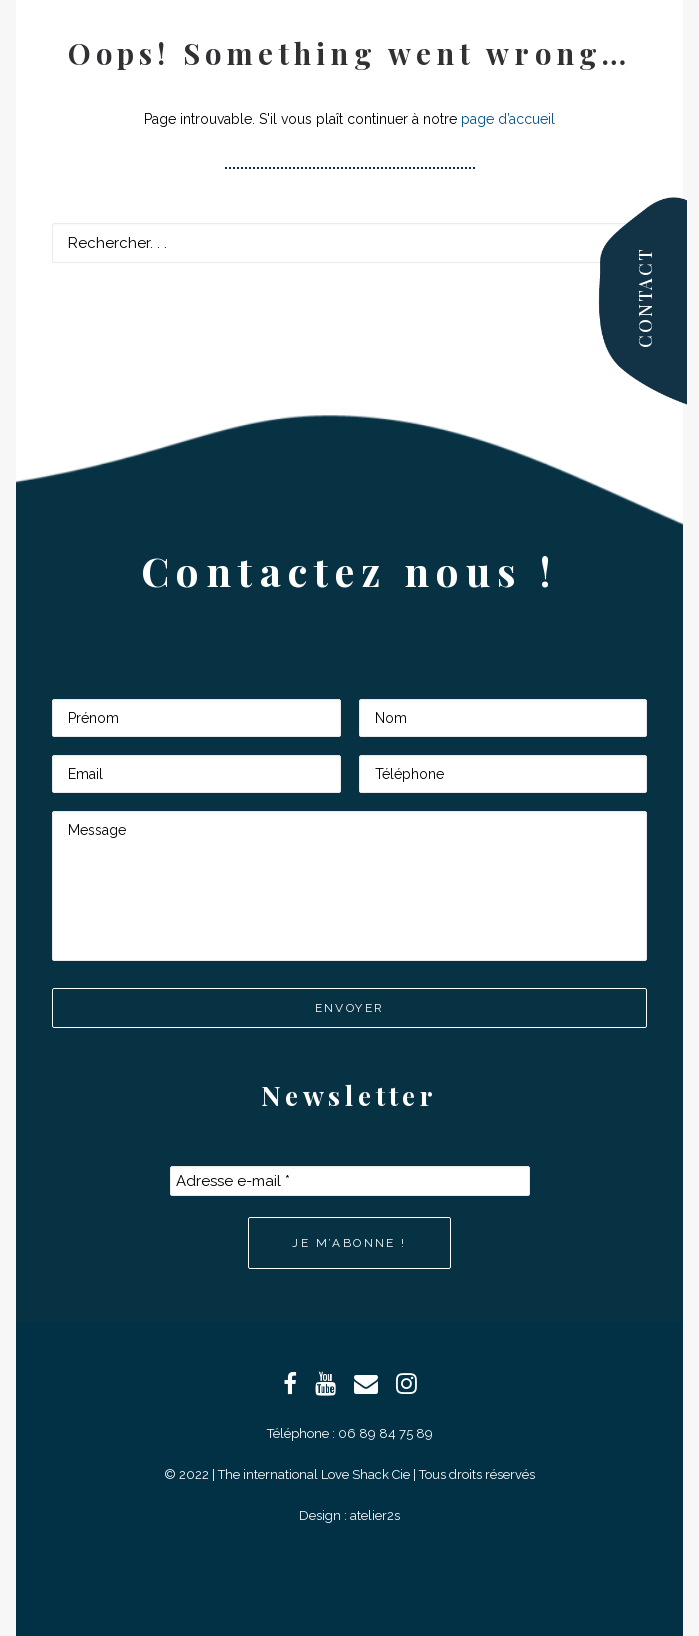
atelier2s (375, 1515)
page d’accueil (508, 119)
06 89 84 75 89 (385, 1433)
